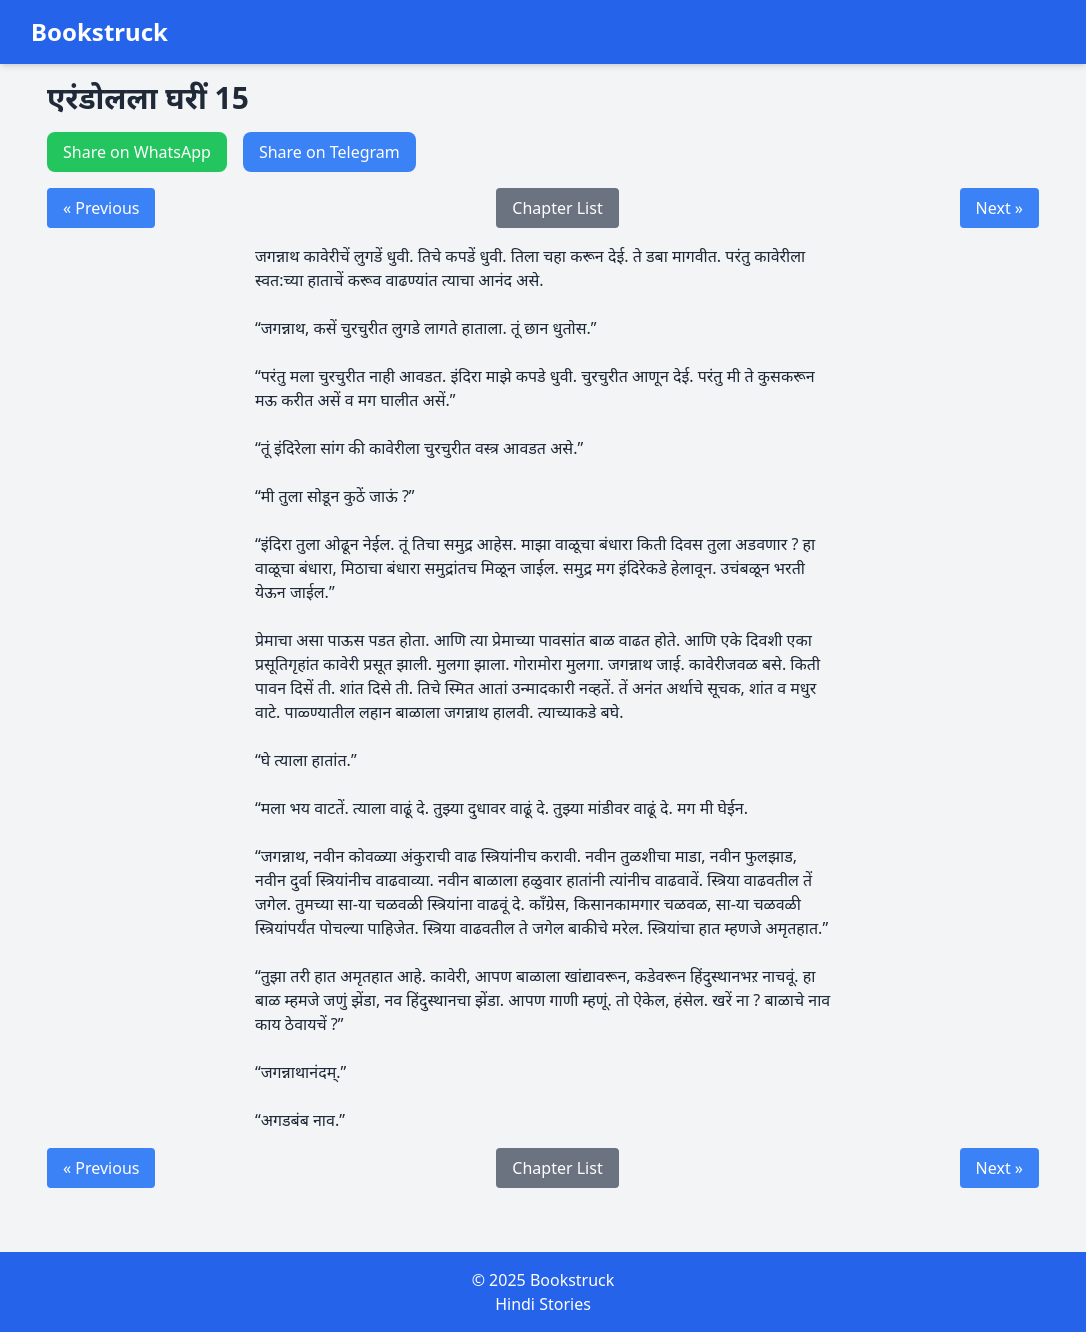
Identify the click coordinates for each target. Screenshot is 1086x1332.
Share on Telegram (329, 152)
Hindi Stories (543, 1304)
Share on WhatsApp (137, 152)
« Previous (101, 208)
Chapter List (557, 208)
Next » (999, 208)
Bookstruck (99, 32)
